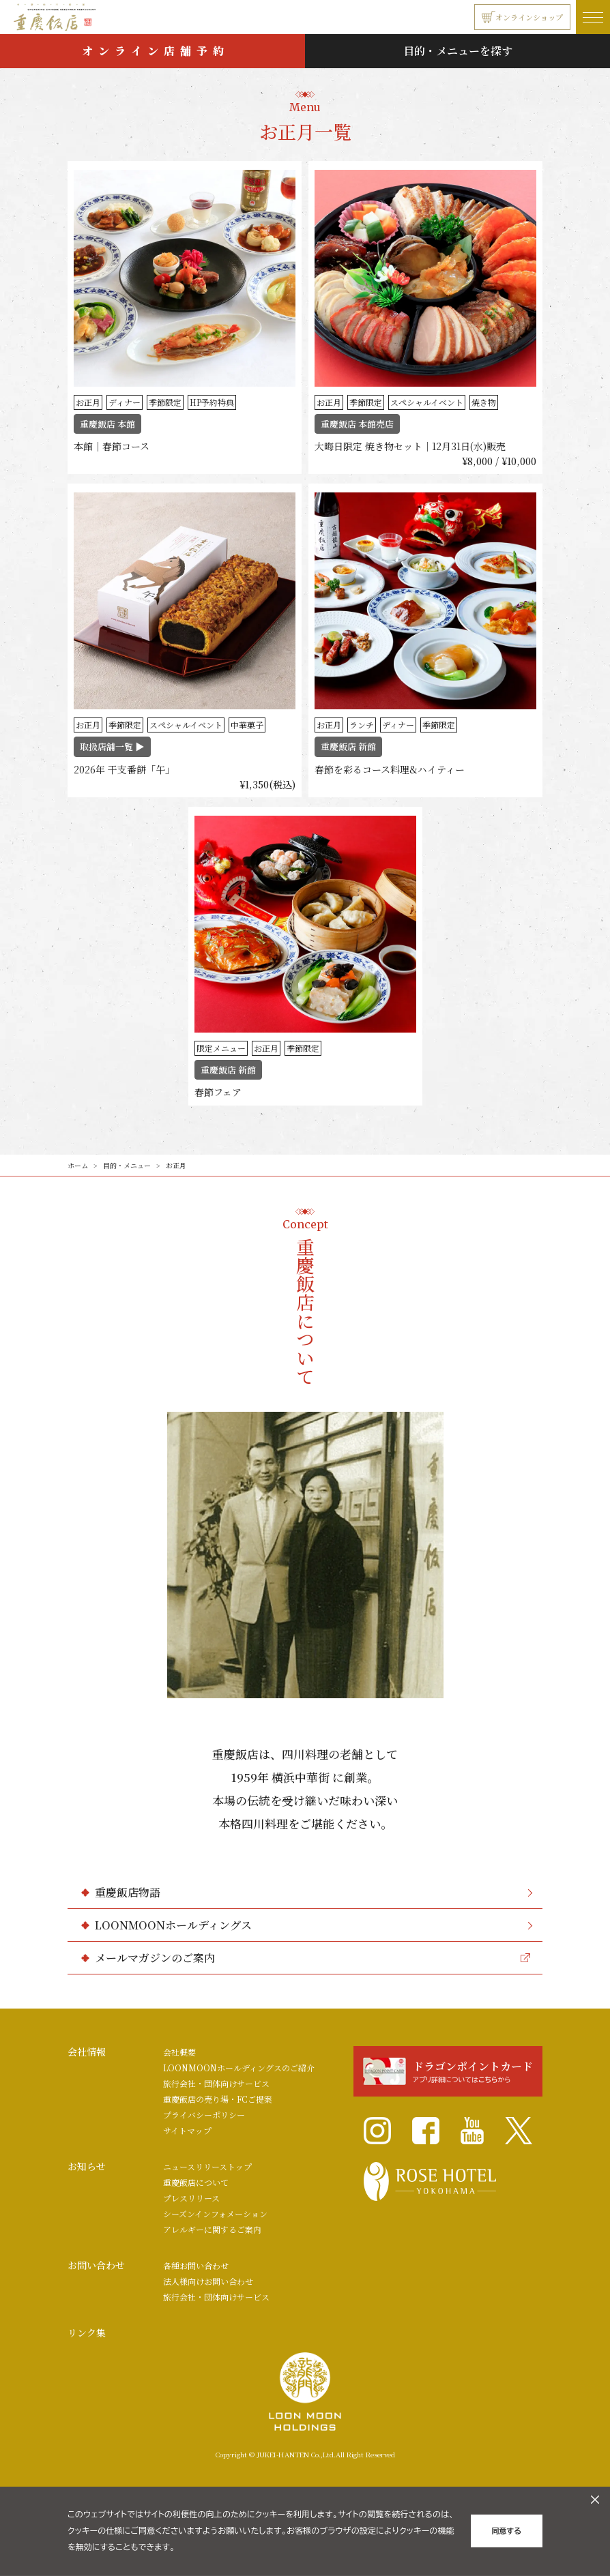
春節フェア (218, 1092)
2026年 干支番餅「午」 (124, 769)
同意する (506, 2531)
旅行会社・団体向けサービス (216, 2083)
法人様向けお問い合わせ (208, 2281)
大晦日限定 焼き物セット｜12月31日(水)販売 (410, 446)
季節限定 (165, 402)
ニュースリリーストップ (207, 2166)
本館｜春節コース (111, 446)
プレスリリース (191, 2198)
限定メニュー (221, 1048)
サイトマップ (187, 2130)
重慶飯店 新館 (348, 746)
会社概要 (179, 2052)
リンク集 (87, 2332)
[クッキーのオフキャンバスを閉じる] (595, 2500)
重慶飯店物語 (313, 1892)
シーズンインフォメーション (215, 2213)
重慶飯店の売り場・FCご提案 (217, 2099)
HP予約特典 (212, 402)
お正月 (88, 402)
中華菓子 (247, 724)
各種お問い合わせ (196, 2265)
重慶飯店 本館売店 (357, 423)
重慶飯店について (196, 2182)
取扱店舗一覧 (112, 746)
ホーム (78, 1165)
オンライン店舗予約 (155, 51)
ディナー (124, 402)
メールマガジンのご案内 (312, 1958)
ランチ (361, 724)
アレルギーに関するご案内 (212, 2229)
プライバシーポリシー (204, 2114)
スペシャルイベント (426, 402)
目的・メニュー (127, 1165)
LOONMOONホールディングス (313, 1925)
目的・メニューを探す (457, 51)
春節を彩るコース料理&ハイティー (390, 769)
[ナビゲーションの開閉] (593, 17)
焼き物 (483, 402)
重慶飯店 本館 (107, 423)
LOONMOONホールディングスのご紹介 (239, 2067)
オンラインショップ (522, 17)
